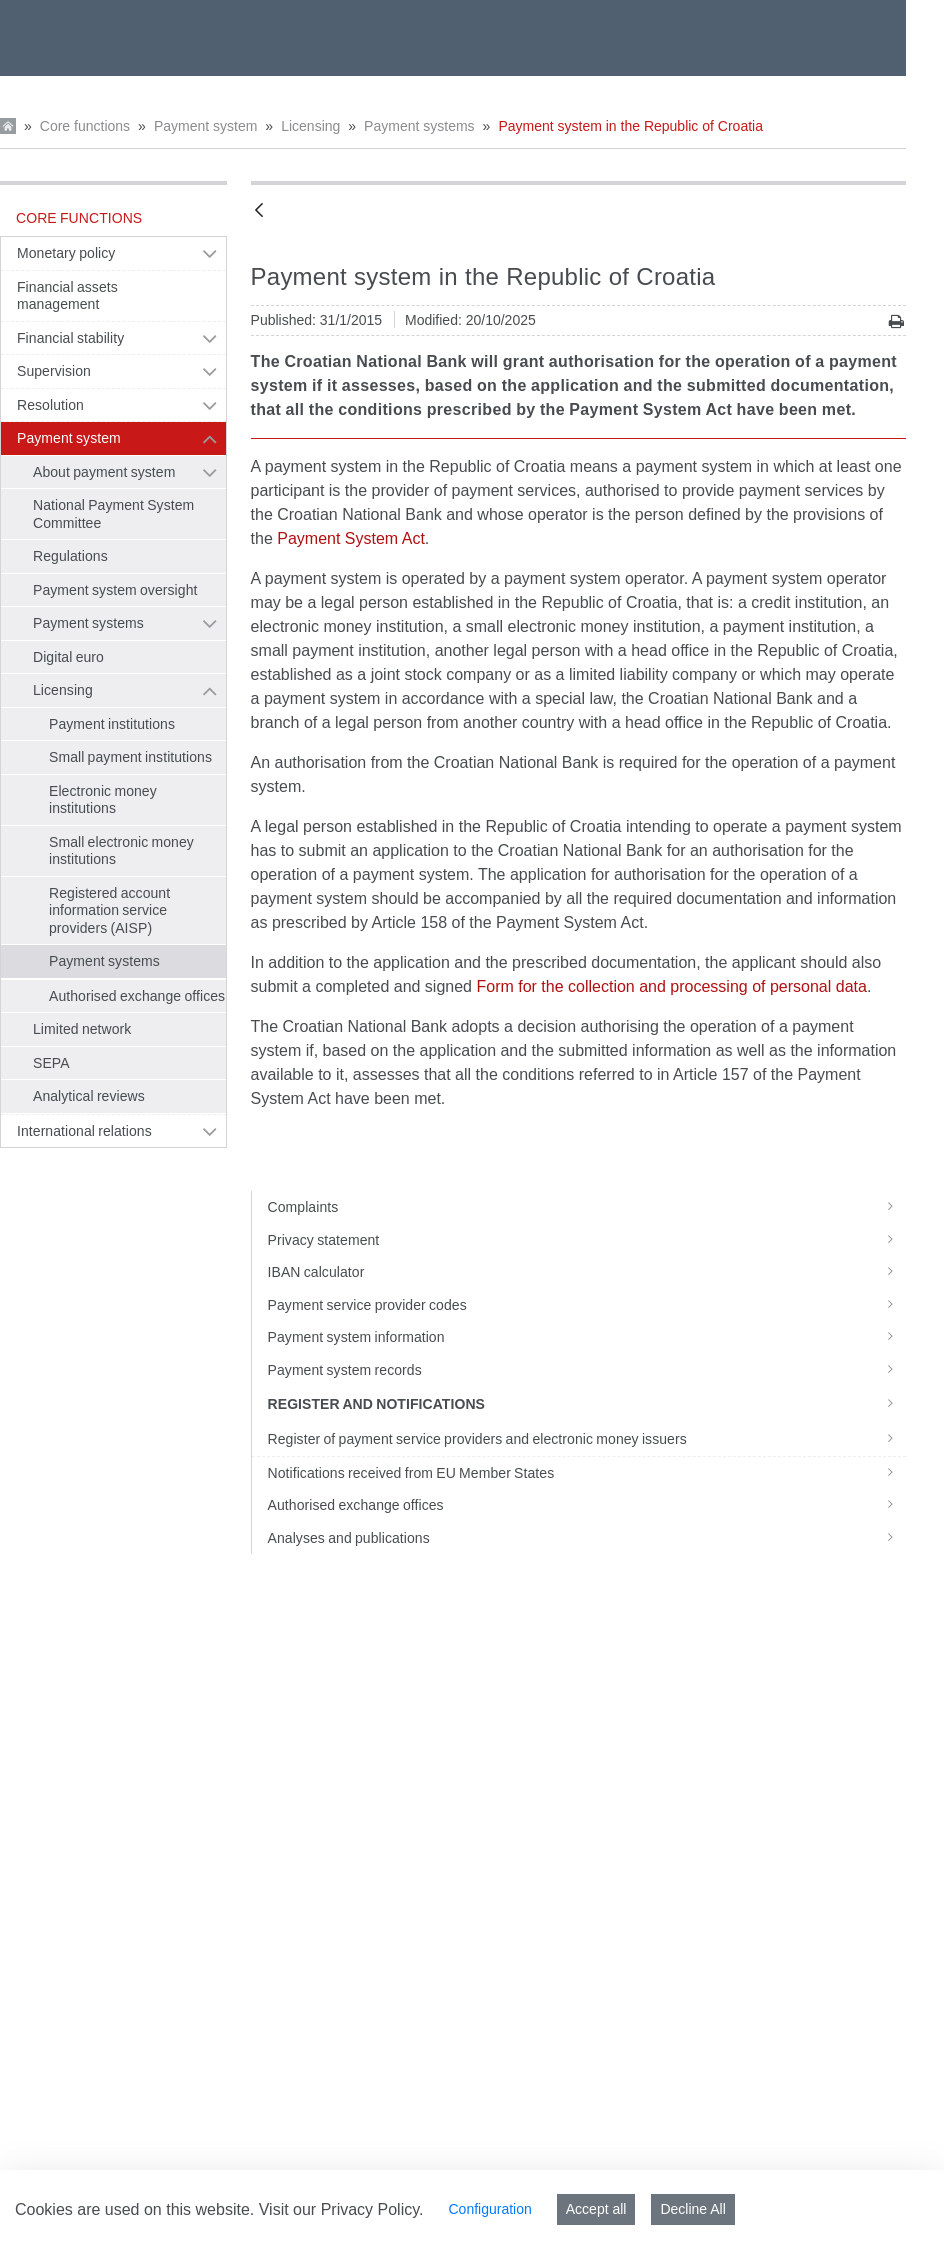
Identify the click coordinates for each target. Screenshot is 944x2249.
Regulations (70, 556)
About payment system (104, 472)
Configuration (489, 2209)
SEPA (51, 1063)
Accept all (596, 2209)
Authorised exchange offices (137, 996)
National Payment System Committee (113, 514)
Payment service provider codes (587, 1305)
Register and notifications (587, 1403)
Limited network (82, 1029)
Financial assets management (67, 296)
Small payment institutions (130, 757)
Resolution (50, 405)
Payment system (205, 126)
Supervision (54, 371)
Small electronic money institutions (121, 851)
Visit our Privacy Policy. (341, 2209)
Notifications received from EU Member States (587, 1473)
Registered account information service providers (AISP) (109, 910)
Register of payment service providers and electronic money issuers (587, 1439)
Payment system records (587, 1370)
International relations (84, 1131)
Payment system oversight (115, 590)
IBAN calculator (587, 1272)
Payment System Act (351, 538)
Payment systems (419, 126)
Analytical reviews (89, 1096)
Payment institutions (112, 724)
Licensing (310, 126)
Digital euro (68, 657)
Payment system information (587, 1337)
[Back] (259, 211)
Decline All (692, 2209)
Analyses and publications (587, 1538)
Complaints (587, 1207)
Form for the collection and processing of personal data (671, 986)
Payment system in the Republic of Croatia (630, 126)
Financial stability (70, 338)
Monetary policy (66, 253)
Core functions (85, 126)
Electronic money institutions (103, 800)
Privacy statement (587, 1240)
